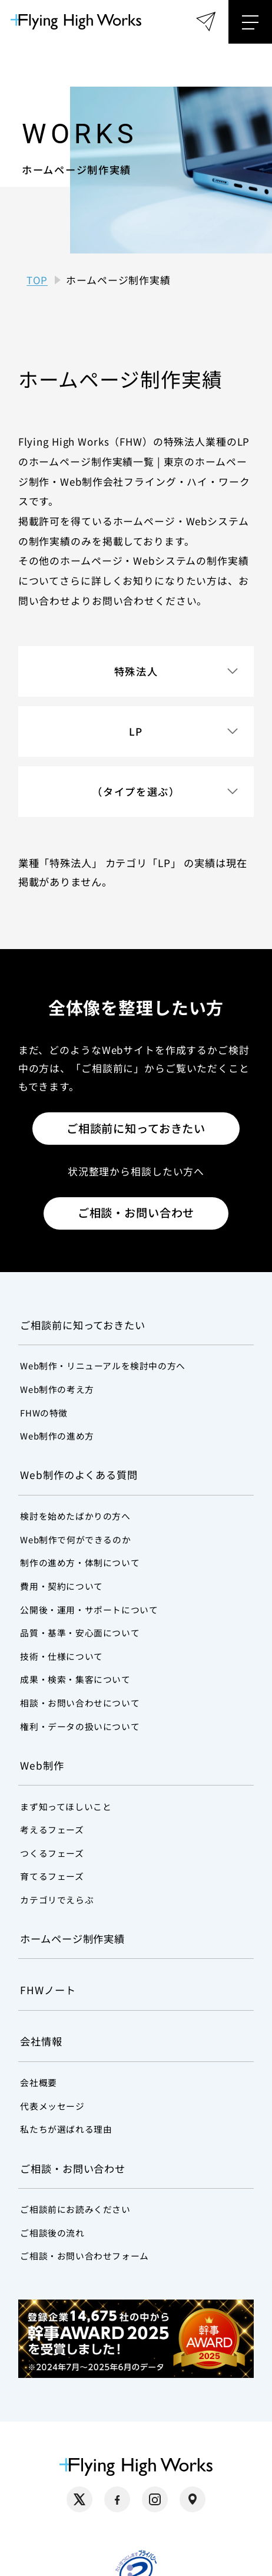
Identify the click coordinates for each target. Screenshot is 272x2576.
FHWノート (47, 1989)
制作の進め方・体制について (80, 1562)
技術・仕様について (61, 1656)
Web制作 (42, 1765)
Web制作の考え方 (57, 1389)
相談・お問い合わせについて (80, 1703)
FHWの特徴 (44, 1412)
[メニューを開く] (250, 22)
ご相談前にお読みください (75, 2209)
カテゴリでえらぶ (57, 1899)
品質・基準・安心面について (80, 1632)
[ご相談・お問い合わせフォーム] (205, 22)
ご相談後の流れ (52, 2232)
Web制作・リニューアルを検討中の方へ (102, 1365)
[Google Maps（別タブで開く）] (192, 2499)
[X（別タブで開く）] (79, 2499)
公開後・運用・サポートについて (89, 1609)
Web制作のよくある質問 (78, 1474)
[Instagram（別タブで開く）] (155, 2499)
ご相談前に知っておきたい (136, 1128)
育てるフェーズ (52, 1876)
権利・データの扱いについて (80, 1726)
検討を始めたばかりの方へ (75, 1516)
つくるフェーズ (52, 1853)
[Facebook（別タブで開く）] (117, 2499)
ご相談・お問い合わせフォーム (84, 2255)
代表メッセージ (52, 2106)
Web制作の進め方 (57, 1435)
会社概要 (38, 2082)
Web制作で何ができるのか (75, 1539)
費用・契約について (61, 1586)
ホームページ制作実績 (72, 1938)
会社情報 (41, 2041)
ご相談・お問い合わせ (136, 1212)
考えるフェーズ (52, 1829)
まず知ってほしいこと (65, 1806)
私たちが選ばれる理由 (66, 2129)
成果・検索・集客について (75, 1679)
